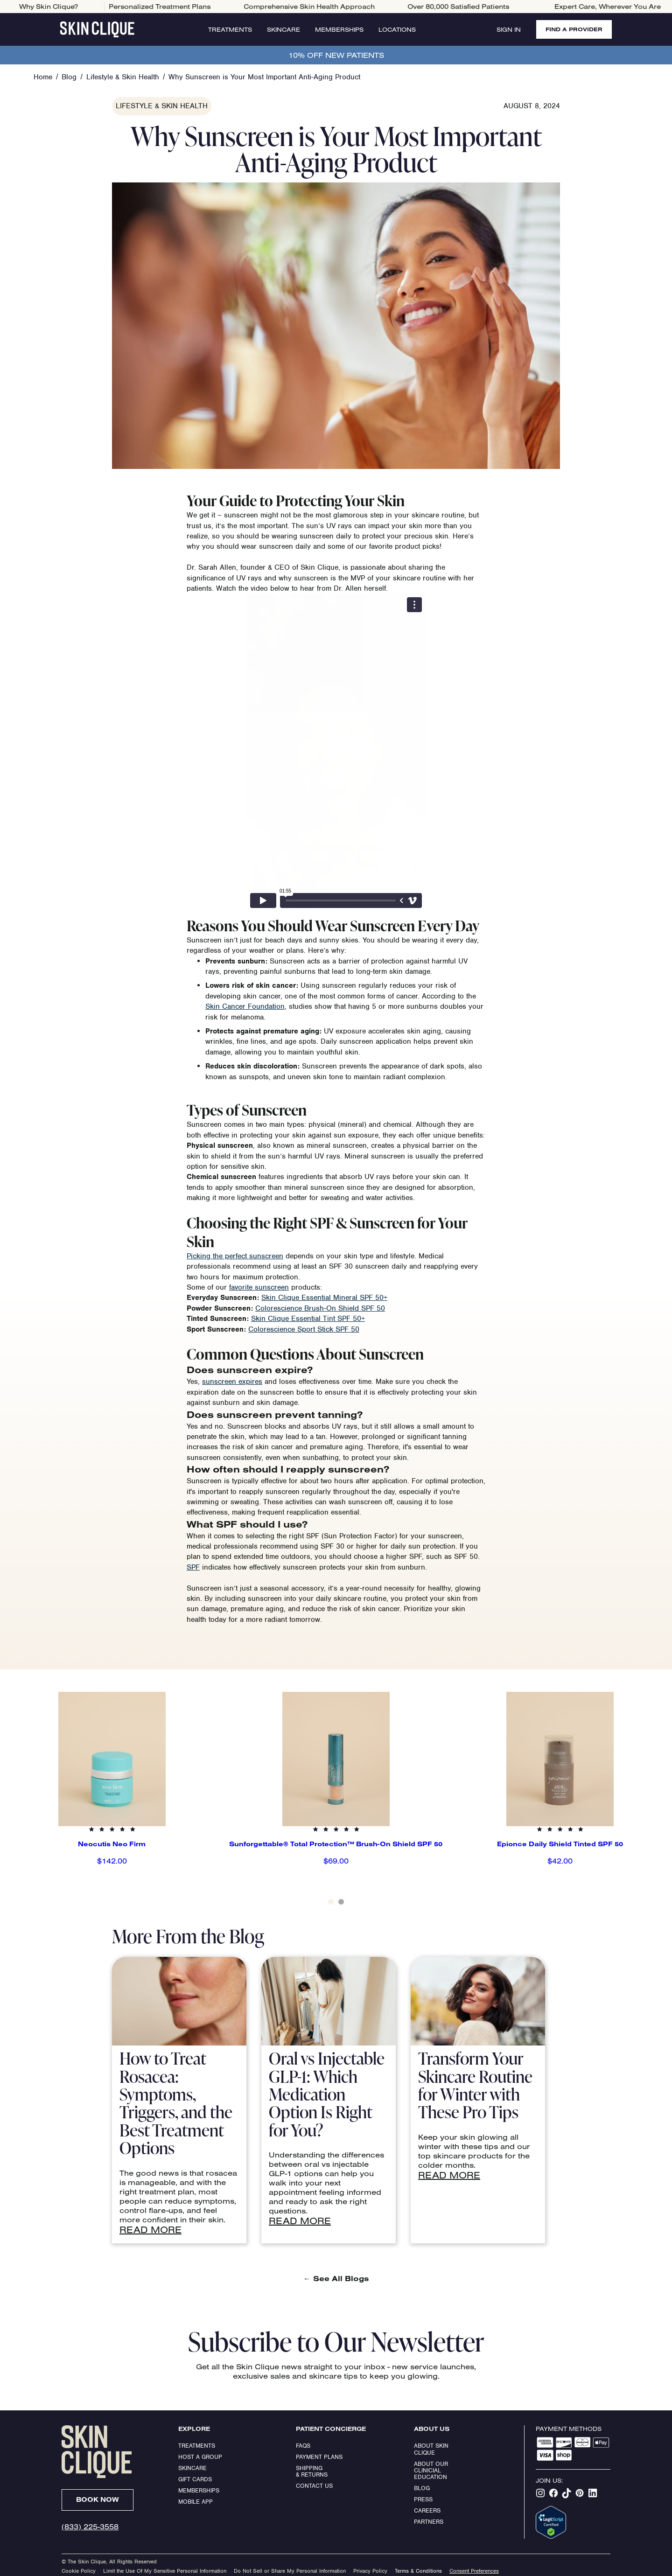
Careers (427, 2510)
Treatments (230, 29)
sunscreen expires (232, 1381)
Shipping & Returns (312, 2471)
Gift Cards (195, 2479)
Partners (428, 2522)
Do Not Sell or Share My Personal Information (290, 2571)
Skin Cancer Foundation (245, 1006)
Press (423, 2499)
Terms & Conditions (418, 2571)
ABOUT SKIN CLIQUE (432, 2449)
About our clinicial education (432, 2470)
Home (43, 77)
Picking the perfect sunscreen (235, 1256)
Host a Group (200, 2457)
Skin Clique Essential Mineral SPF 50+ (324, 1297)
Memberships (339, 29)
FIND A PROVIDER (574, 29)
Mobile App (195, 2502)
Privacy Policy (370, 2571)
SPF (193, 1567)
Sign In (509, 29)
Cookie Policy (79, 2571)
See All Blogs (336, 2278)
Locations (397, 29)
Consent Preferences (474, 2571)
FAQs (303, 2446)
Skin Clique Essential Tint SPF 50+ (308, 1318)
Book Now (97, 2499)
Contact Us (314, 2486)
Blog (69, 77)
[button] (18, 1802)
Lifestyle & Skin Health (122, 77)
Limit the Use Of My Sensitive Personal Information (164, 2571)
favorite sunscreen (259, 1287)
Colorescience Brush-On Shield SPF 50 (320, 1308)
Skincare (283, 29)
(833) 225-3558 (90, 2526)
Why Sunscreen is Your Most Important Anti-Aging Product (264, 77)
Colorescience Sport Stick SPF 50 (303, 1329)
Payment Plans (319, 2457)
